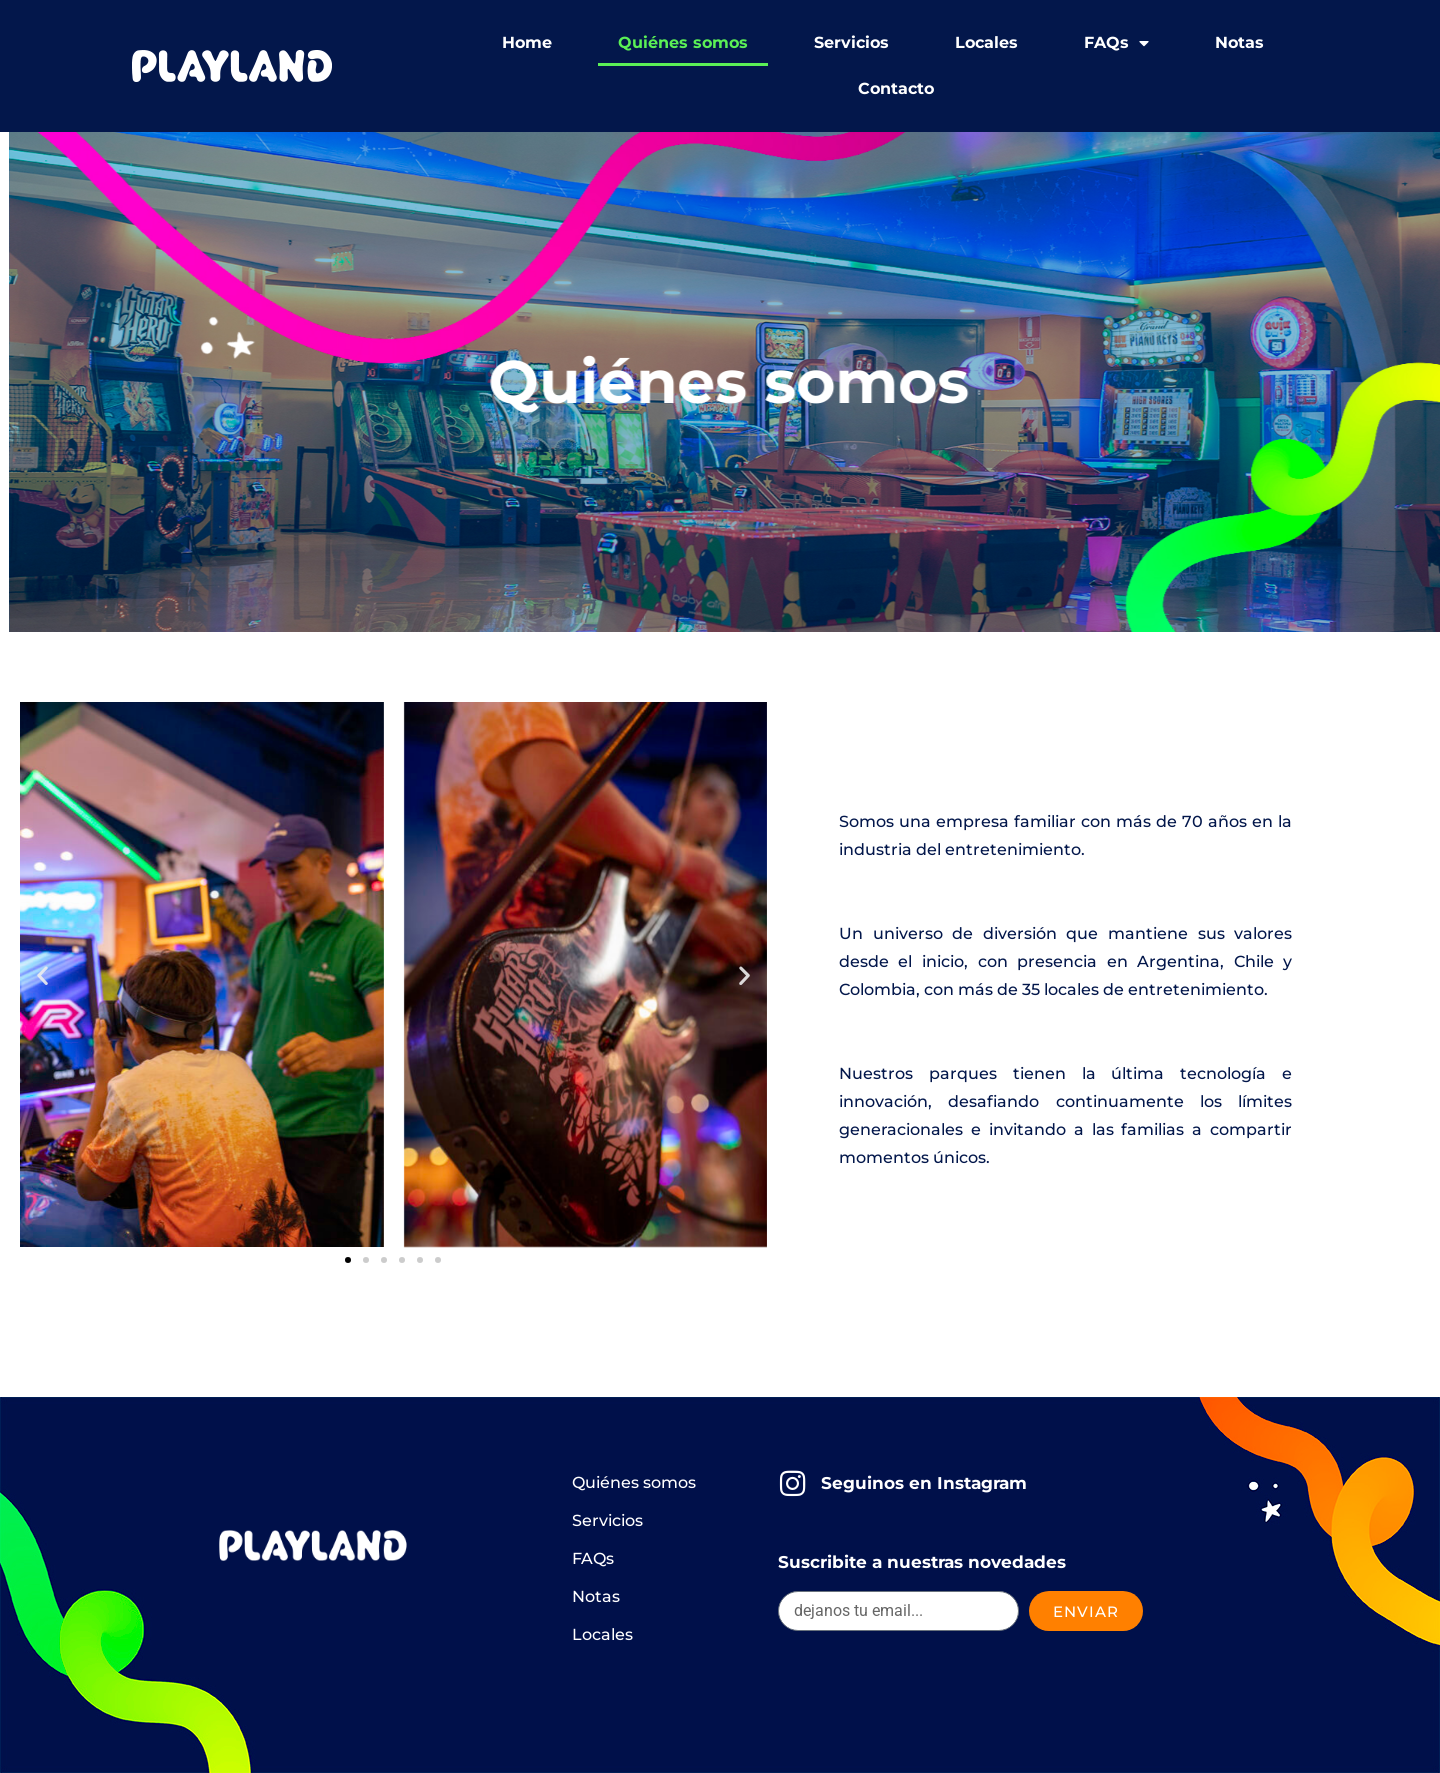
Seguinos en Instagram (924, 1483)
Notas (1239, 42)
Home (527, 42)
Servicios (851, 42)
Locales (986, 42)
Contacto (896, 88)
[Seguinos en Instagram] (792, 1483)
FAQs (1116, 43)
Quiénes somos (683, 42)
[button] (42, 974)
